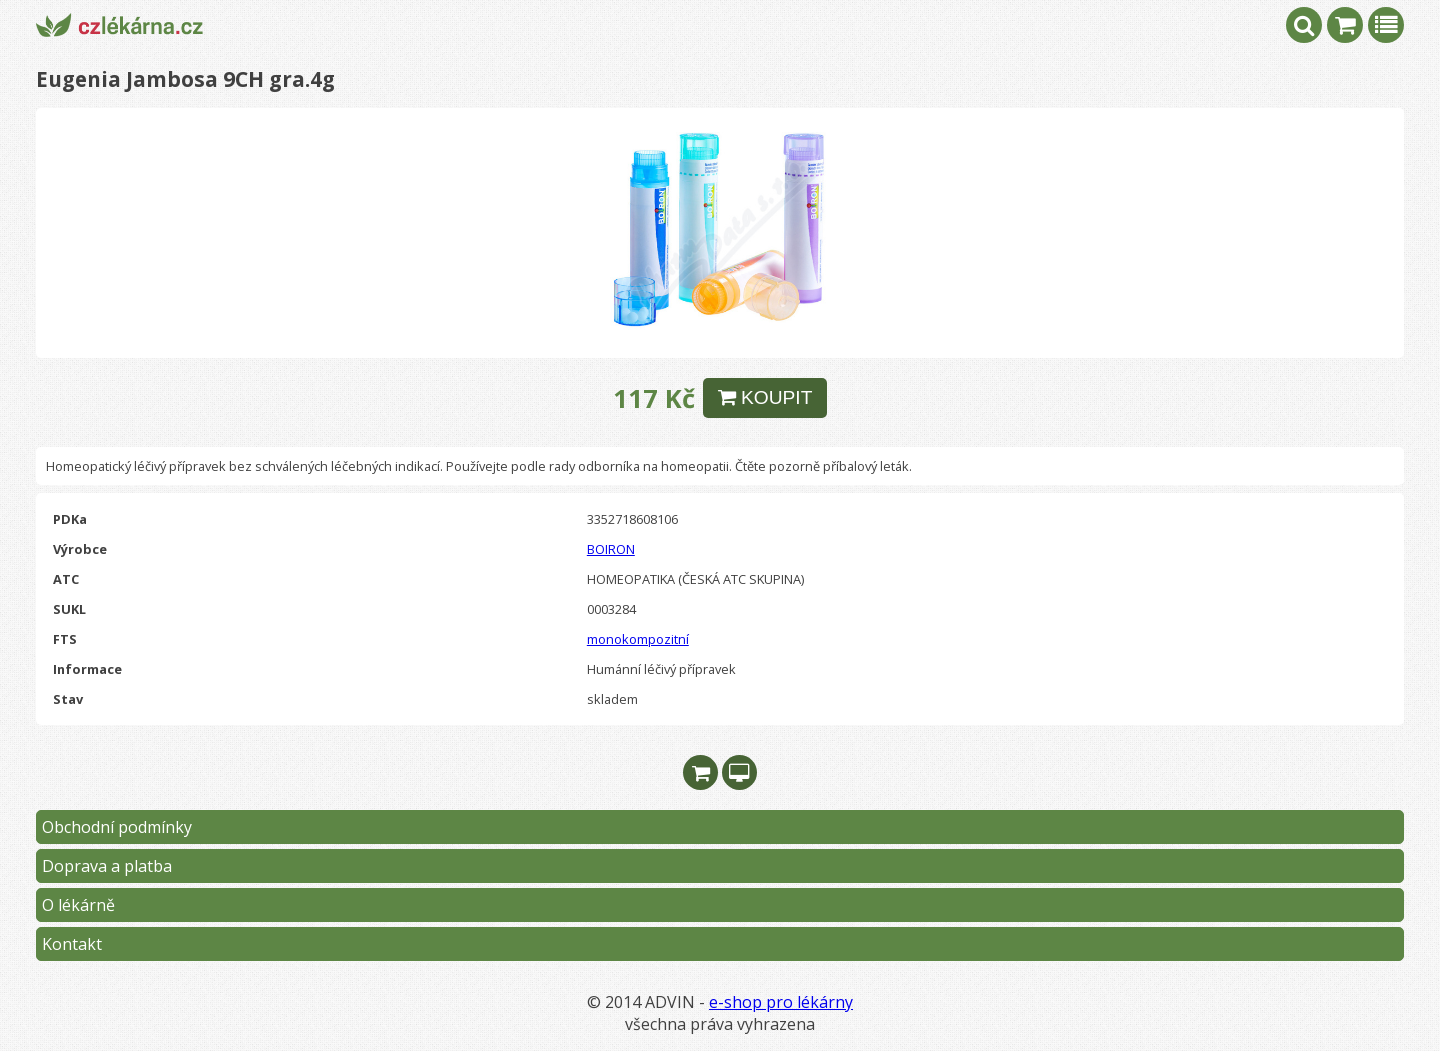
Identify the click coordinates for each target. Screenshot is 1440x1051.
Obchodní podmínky (117, 827)
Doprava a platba (107, 866)
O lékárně (78, 905)
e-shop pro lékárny (781, 1002)
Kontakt (72, 944)
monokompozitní (638, 639)
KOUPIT (765, 397)
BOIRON (611, 549)
